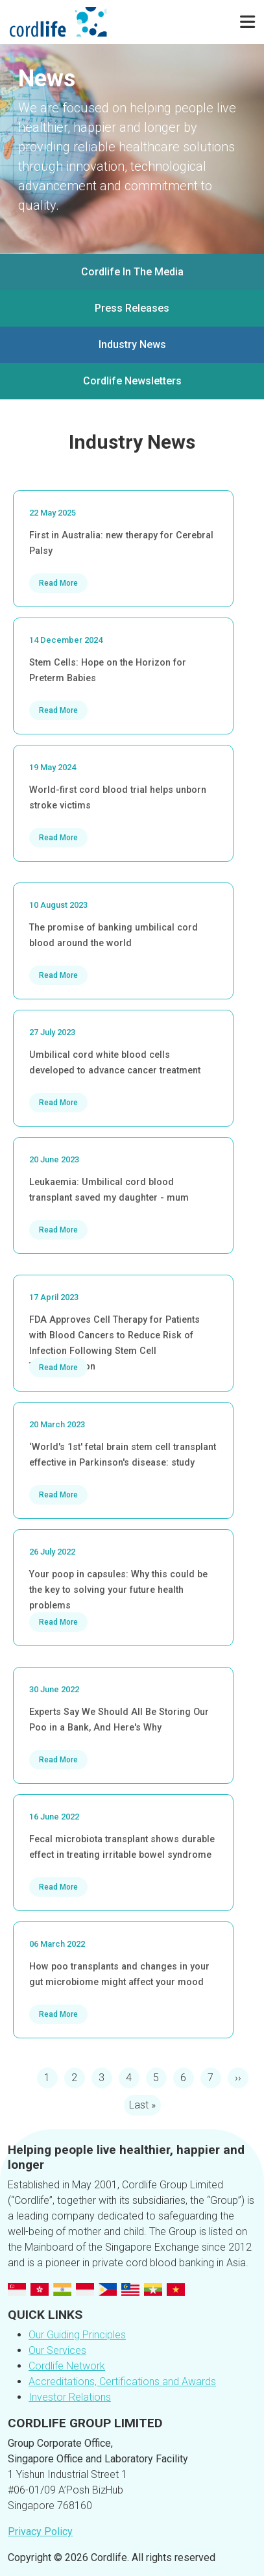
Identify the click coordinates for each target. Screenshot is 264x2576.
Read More (58, 583)
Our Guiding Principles (77, 2335)
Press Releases (132, 308)
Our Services (57, 2350)
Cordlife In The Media (132, 272)
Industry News (132, 344)
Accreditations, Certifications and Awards (122, 2381)
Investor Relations (70, 2397)
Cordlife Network (67, 2366)
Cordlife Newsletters (132, 381)
